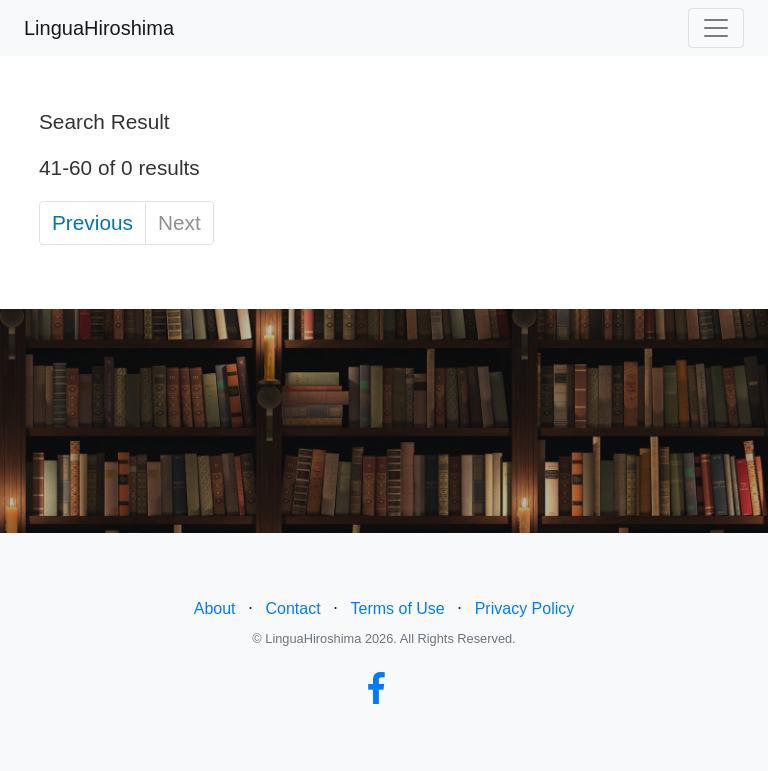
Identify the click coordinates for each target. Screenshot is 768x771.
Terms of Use (398, 608)
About (215, 608)
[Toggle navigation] (716, 28)
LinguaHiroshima (99, 28)
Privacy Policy (525, 608)
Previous (92, 222)
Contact (292, 608)
